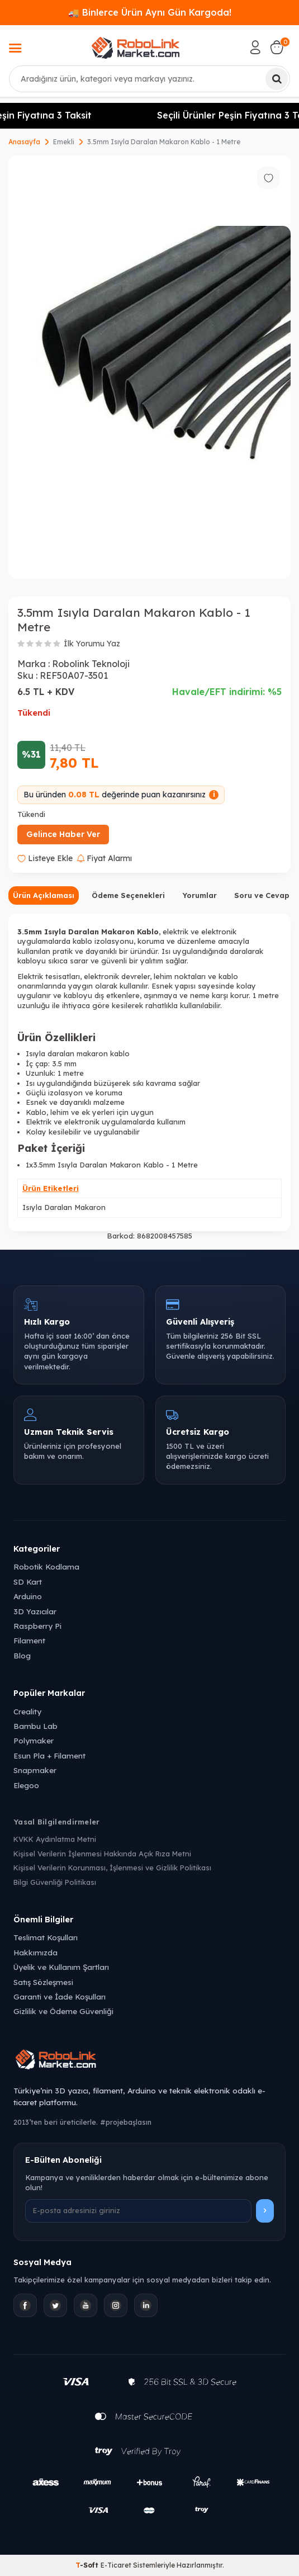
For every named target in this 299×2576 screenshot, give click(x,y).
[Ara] (276, 79)
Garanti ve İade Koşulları (59, 1996)
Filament (29, 1640)
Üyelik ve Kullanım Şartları (61, 1967)
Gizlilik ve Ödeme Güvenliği (63, 2011)
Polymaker (33, 1740)
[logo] (135, 47)
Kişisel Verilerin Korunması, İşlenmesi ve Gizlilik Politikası (112, 1867)
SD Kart (27, 1581)
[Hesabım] (255, 47)
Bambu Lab (35, 1726)
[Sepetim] (276, 47)
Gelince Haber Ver (63, 834)
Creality (27, 1711)
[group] (149, 367)
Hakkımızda (35, 1952)
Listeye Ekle (45, 858)
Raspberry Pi (37, 1625)
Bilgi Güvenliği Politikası (54, 1882)
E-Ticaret (116, 2565)
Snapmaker (34, 1770)
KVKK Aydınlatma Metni (54, 1839)
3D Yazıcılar (34, 1611)
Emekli (63, 142)
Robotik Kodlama (46, 1566)
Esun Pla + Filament (49, 1755)
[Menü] (15, 49)
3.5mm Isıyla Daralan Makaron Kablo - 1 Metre (163, 142)
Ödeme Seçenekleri (128, 895)
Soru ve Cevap (261, 895)
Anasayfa (24, 142)
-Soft (88, 2565)
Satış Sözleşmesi (43, 1982)
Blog (22, 1655)
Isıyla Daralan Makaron (64, 1207)
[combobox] (149, 78)
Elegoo (26, 1785)
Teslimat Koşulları (45, 1937)
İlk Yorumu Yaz (92, 644)
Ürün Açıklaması (43, 895)
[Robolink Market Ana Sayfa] (149, 2061)
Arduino (27, 1596)
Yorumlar (199, 895)
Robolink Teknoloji (91, 663)
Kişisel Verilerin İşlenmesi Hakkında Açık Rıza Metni (102, 1853)
